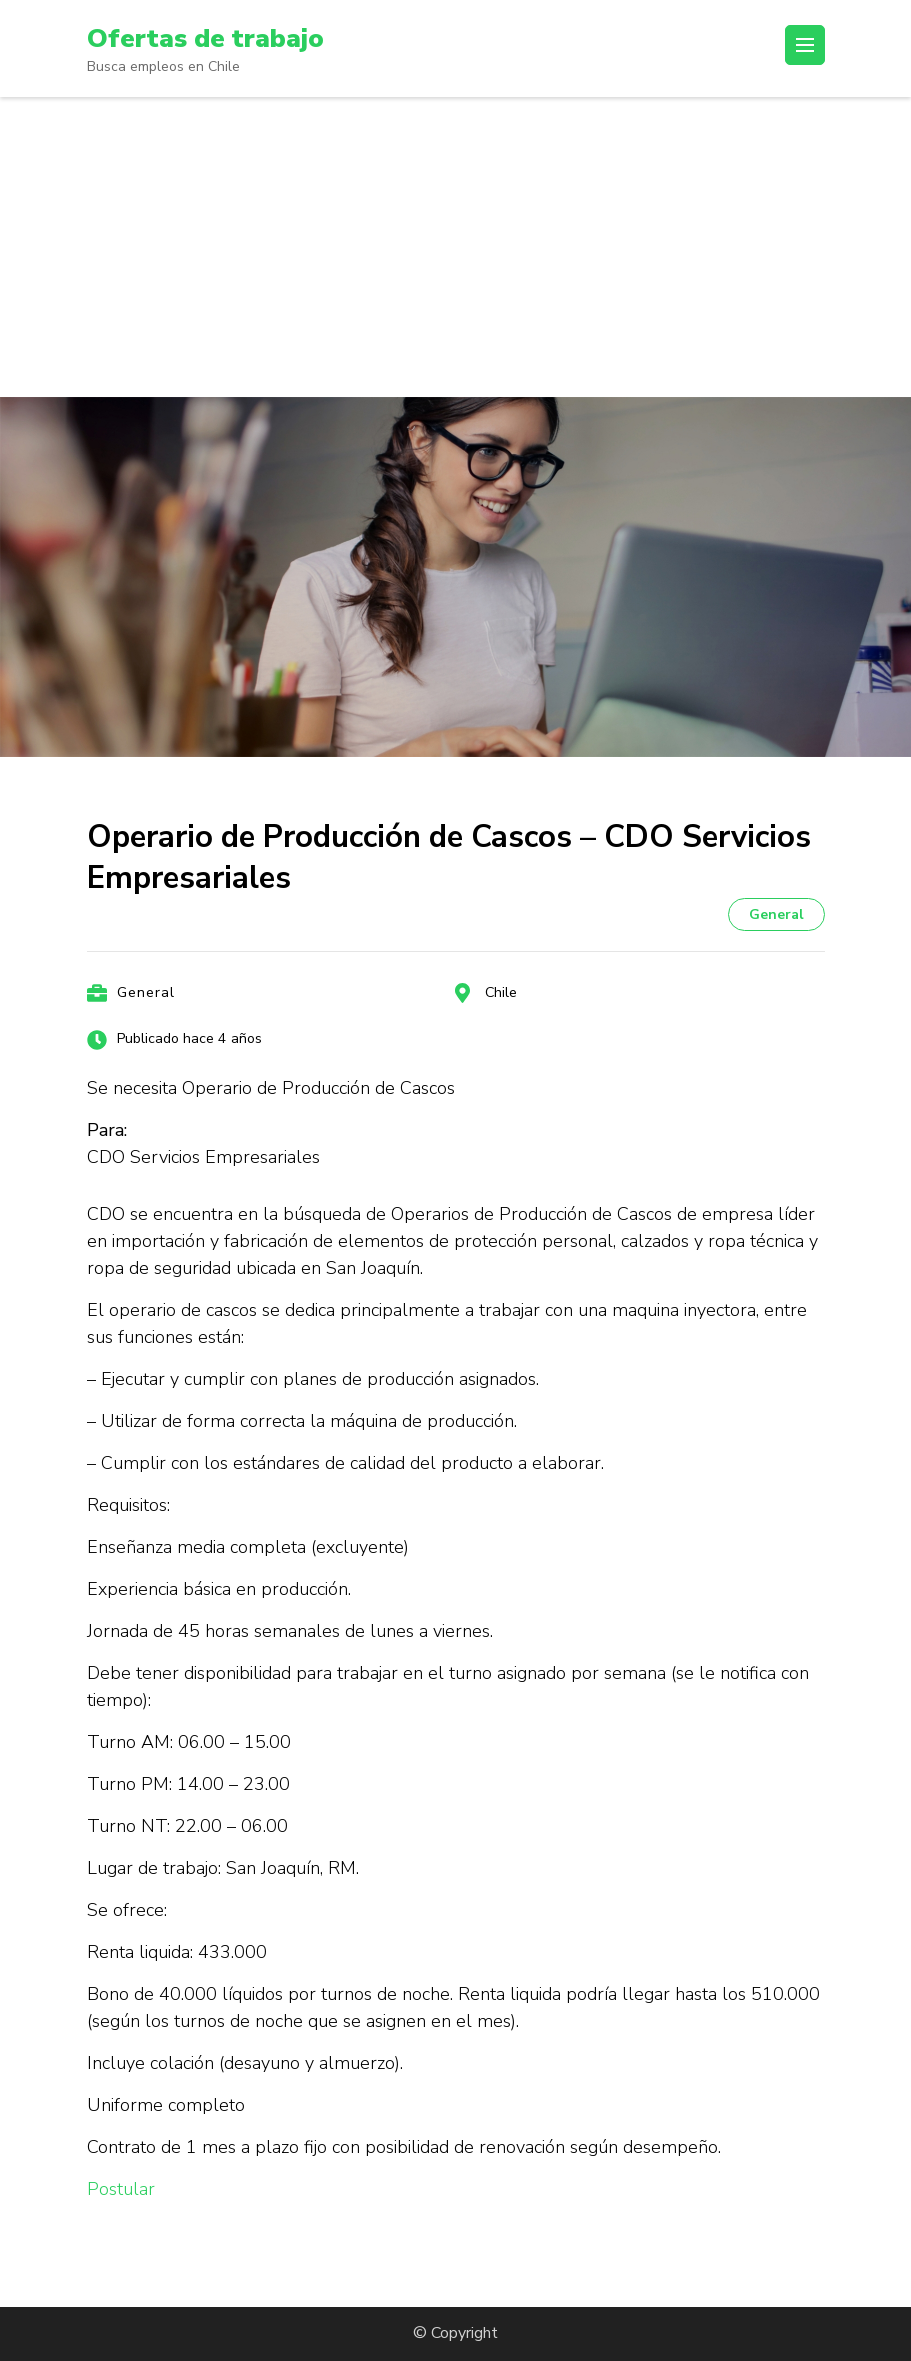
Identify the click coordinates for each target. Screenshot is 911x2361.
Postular (121, 2189)
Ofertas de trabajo (212, 38)
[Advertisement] (455, 247)
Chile (501, 992)
